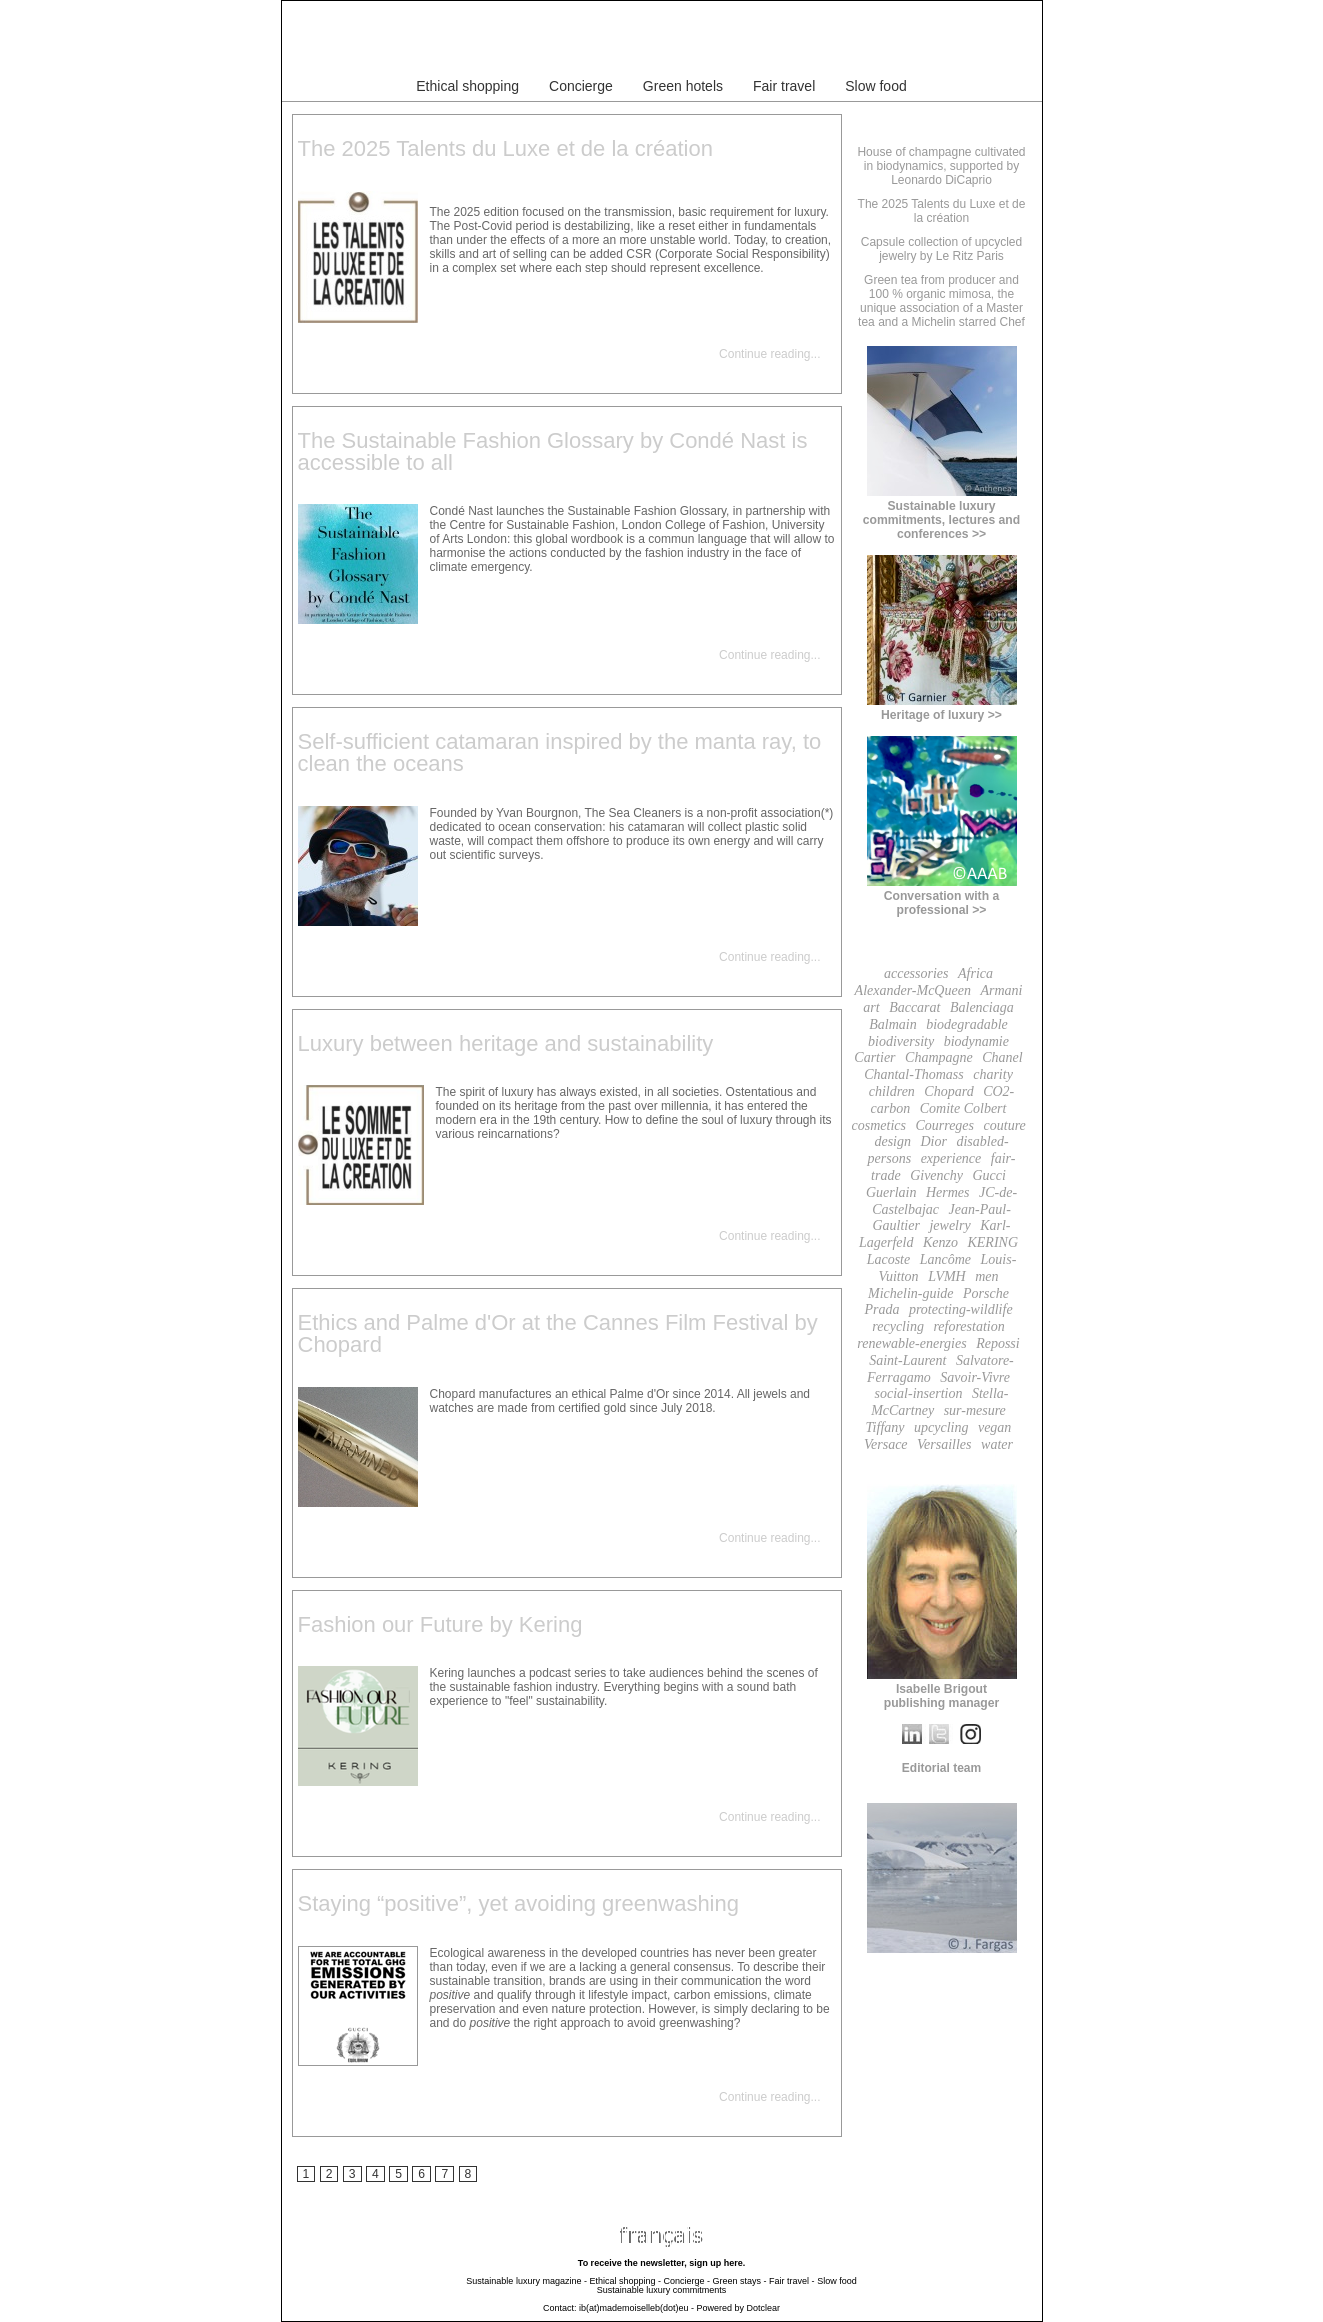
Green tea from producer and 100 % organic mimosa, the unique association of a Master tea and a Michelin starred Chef (941, 301)
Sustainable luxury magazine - (526, 2281)
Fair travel (784, 86)
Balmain (892, 1024)
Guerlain (891, 1192)
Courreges (944, 1125)
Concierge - (687, 2281)
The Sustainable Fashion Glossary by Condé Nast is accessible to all (553, 451)
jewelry (949, 1225)
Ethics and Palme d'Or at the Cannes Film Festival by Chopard (558, 1333)
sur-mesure (975, 1410)
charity (993, 1074)
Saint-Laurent (907, 1360)
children (892, 1091)
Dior (934, 1141)
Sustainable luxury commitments (662, 2290)
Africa (975, 973)
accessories (916, 973)
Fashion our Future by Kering (440, 1624)
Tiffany (885, 1427)
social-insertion (919, 1393)
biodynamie (976, 1041)
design (892, 1141)
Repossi (998, 1343)
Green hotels (683, 86)
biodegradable (967, 1024)
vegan (994, 1427)
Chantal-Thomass (914, 1074)
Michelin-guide (911, 1293)
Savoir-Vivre (975, 1377)
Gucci (988, 1175)
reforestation (968, 1326)
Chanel (1002, 1057)
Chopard (948, 1091)
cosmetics (879, 1125)
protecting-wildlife (961, 1309)
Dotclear (764, 2308)
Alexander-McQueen (913, 990)
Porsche (986, 1293)
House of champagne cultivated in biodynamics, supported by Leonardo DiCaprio (941, 166)
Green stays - (740, 2281)
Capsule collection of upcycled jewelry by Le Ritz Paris (941, 249)
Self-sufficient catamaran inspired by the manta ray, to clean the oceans (560, 752)
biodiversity (901, 1041)
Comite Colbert (963, 1108)
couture (1005, 1125)
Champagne (939, 1057)
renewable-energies (911, 1343)
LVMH (947, 1276)
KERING (992, 1242)
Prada (881, 1309)
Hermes (948, 1192)
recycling (898, 1326)
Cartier (874, 1057)
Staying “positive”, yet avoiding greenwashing (518, 1903)
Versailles (944, 1444)
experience (951, 1158)
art (871, 1007)
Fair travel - (792, 2281)
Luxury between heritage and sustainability (506, 1043)
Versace (886, 1444)
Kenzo (940, 1242)
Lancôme (945, 1259)
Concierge (581, 86)
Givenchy (936, 1175)
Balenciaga (982, 1007)
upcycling (941, 1427)
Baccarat (914, 1007)
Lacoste (889, 1259)
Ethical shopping (467, 86)
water (997, 1444)
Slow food (875, 86)
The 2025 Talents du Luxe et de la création (505, 148)
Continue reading (764, 354)
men (986, 1276)
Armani (1001, 990)
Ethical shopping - (625, 2281)
